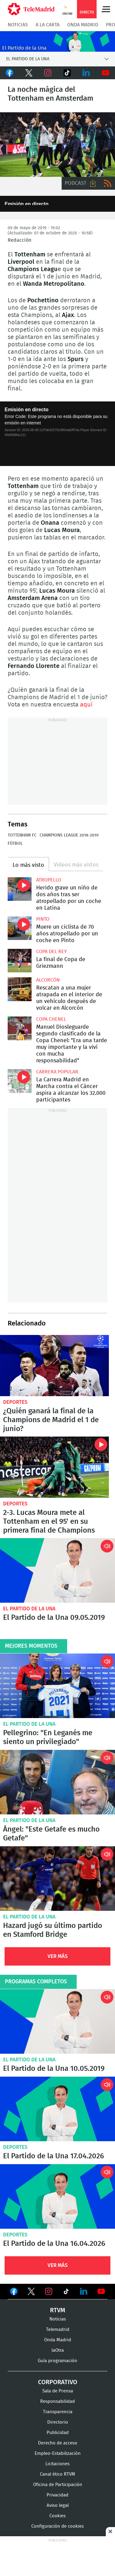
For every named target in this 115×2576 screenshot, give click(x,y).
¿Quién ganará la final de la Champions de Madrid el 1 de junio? (54, 1365)
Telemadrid (57, 2329)
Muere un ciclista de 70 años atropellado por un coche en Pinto (20, 928)
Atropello (48, 880)
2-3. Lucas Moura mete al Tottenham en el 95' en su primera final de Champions (54, 1467)
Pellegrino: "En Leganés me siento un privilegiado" (57, 1685)
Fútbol (15, 843)
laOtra (58, 2350)
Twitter (29, 72)
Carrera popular (57, 1071)
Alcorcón (48, 980)
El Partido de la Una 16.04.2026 (57, 2196)
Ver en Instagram (49, 2291)
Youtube (105, 72)
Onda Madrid (82, 24)
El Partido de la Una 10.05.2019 (57, 2021)
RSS (107, 183)
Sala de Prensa (57, 2390)
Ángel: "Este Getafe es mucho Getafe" (57, 1782)
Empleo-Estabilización (58, 2453)
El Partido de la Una (29, 1608)
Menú (106, 9)
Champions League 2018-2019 (69, 835)
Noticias (18, 24)
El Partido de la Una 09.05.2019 (57, 1570)
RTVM (57, 2310)
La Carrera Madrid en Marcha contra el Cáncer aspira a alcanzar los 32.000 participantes (20, 1081)
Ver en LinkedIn (84, 2291)
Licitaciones (57, 2463)
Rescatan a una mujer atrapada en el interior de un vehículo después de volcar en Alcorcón (20, 989)
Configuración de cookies (57, 2526)
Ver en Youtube (101, 2291)
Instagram (48, 72)
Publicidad (58, 2432)
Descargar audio (93, 183)
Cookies (57, 2515)
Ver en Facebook (14, 2292)
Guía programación (57, 2360)
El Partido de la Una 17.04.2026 (57, 2109)
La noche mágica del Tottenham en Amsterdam (57, 144)
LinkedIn (86, 72)
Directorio (57, 2422)
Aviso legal (58, 2505)
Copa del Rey (51, 951)
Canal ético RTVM (57, 2474)
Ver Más (58, 1956)
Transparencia (57, 2411)
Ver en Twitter (31, 2292)
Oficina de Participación (57, 2484)
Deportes (15, 1402)
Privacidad (57, 2494)
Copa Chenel (51, 1019)
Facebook (9, 72)
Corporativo (57, 2382)
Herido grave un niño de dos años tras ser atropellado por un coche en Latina (20, 889)
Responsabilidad (57, 2401)
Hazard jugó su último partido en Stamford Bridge (57, 1878)
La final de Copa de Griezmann (20, 961)
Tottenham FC (22, 835)
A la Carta (47, 24)
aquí (86, 705)
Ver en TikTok (66, 2292)
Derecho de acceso (57, 2442)
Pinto (42, 919)
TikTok (67, 72)
